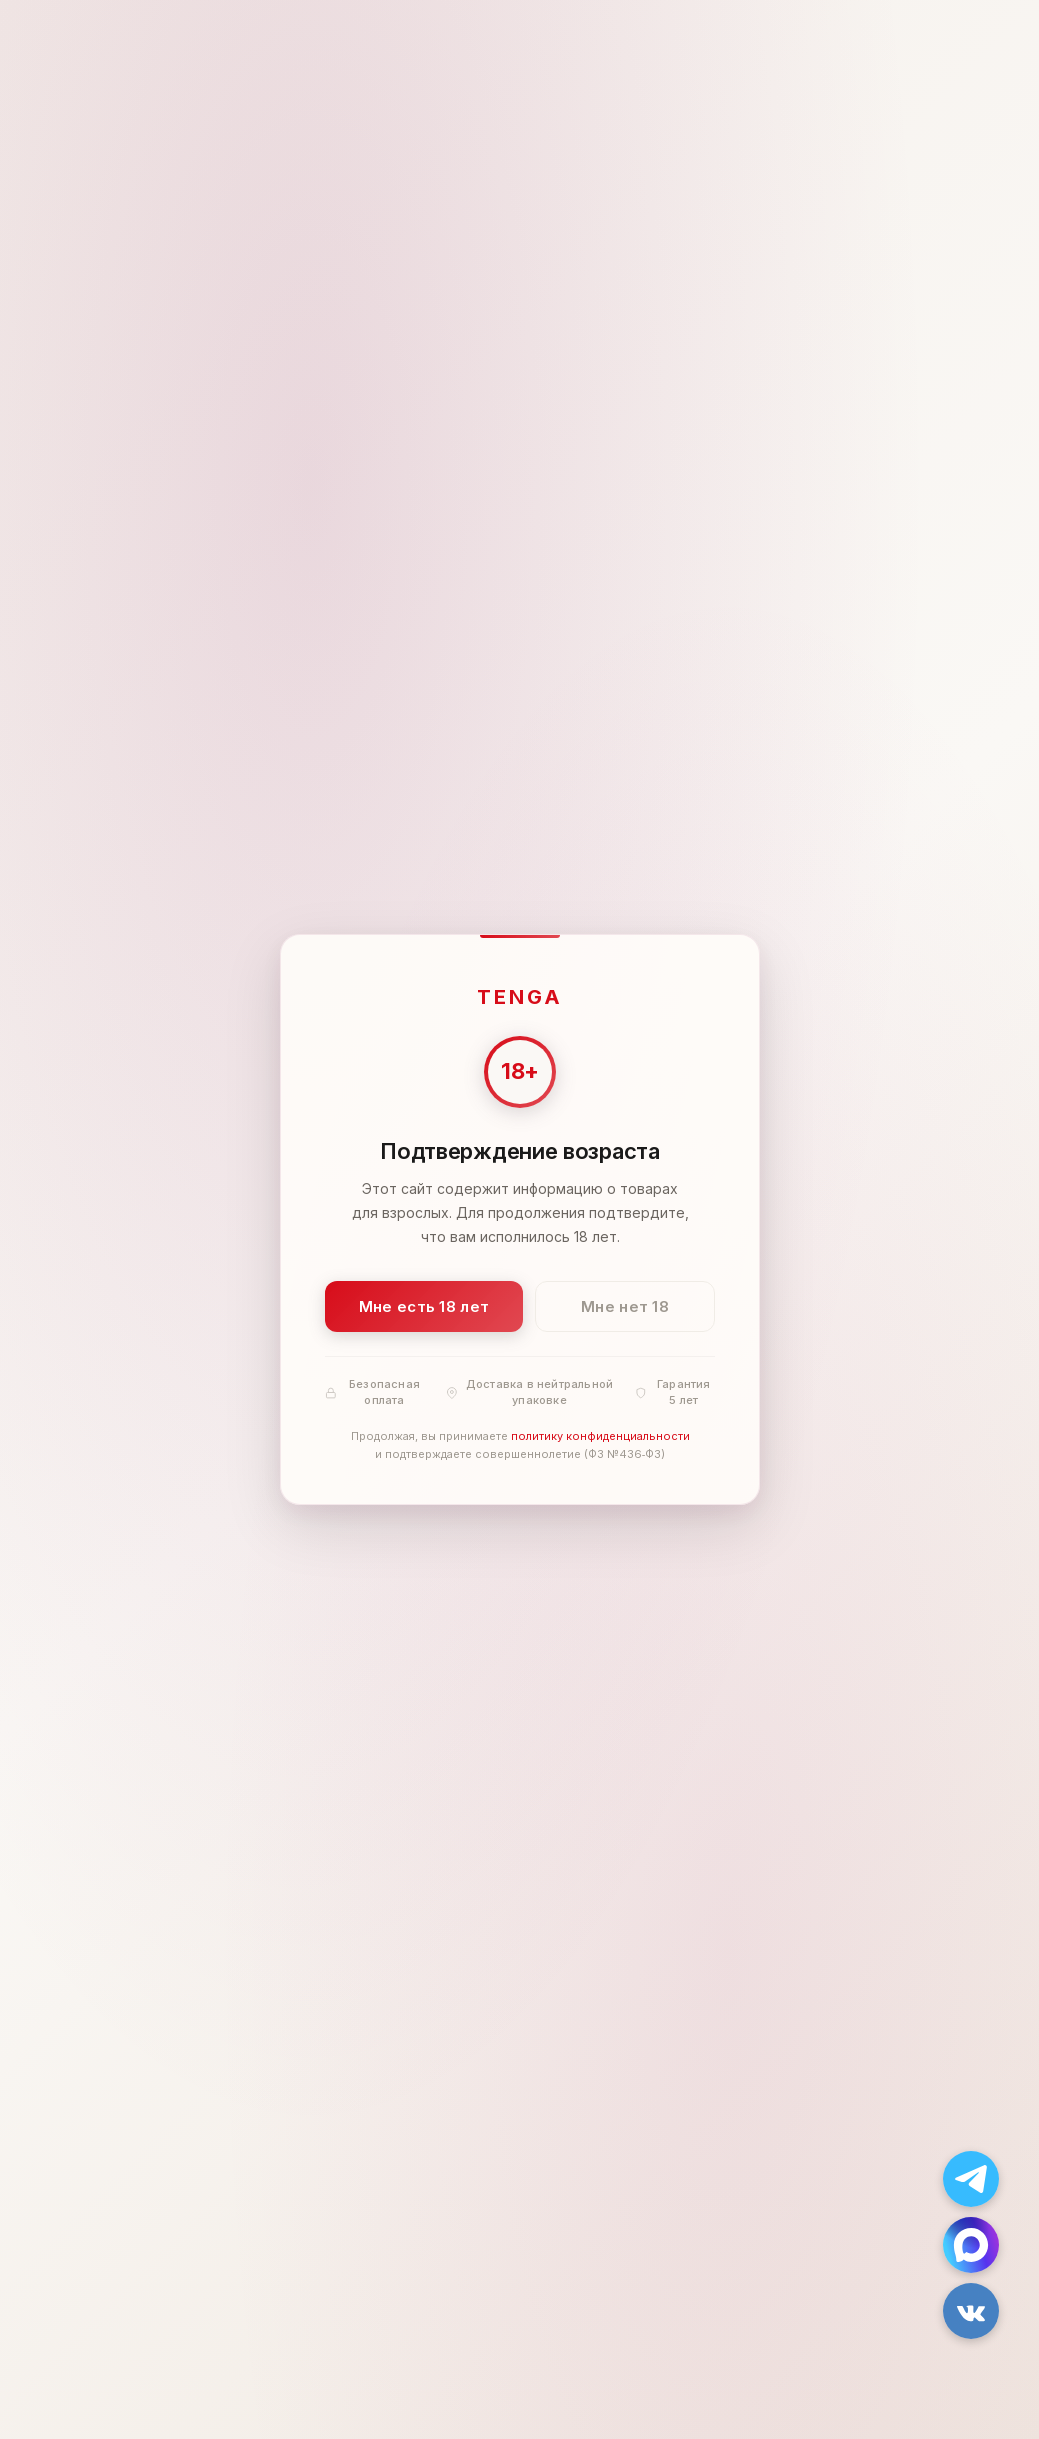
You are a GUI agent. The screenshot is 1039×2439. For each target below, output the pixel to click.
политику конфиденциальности (599, 1437)
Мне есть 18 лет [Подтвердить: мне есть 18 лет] (423, 1306)
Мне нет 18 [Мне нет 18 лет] (625, 1306)
